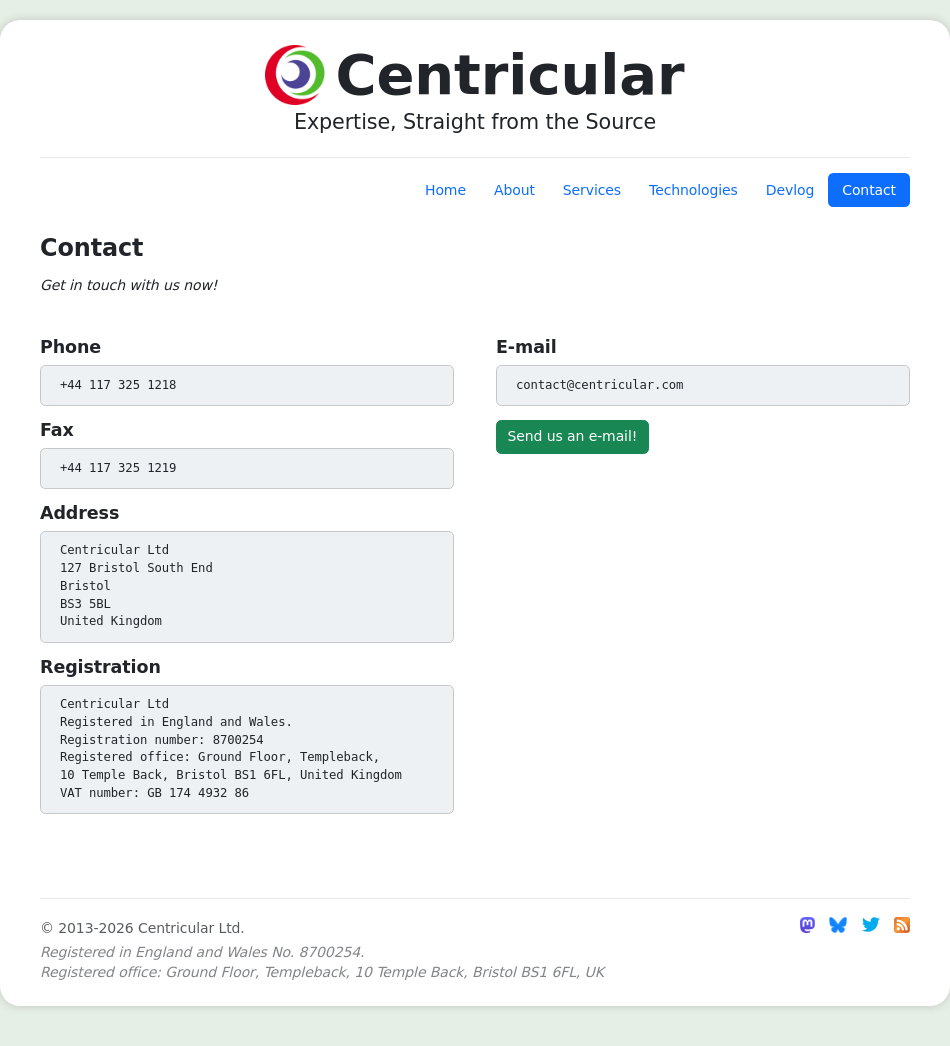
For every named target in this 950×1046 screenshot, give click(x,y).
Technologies (693, 190)
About (514, 190)
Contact (869, 190)
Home (445, 190)
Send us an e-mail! (573, 436)
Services (592, 190)
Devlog (790, 190)
